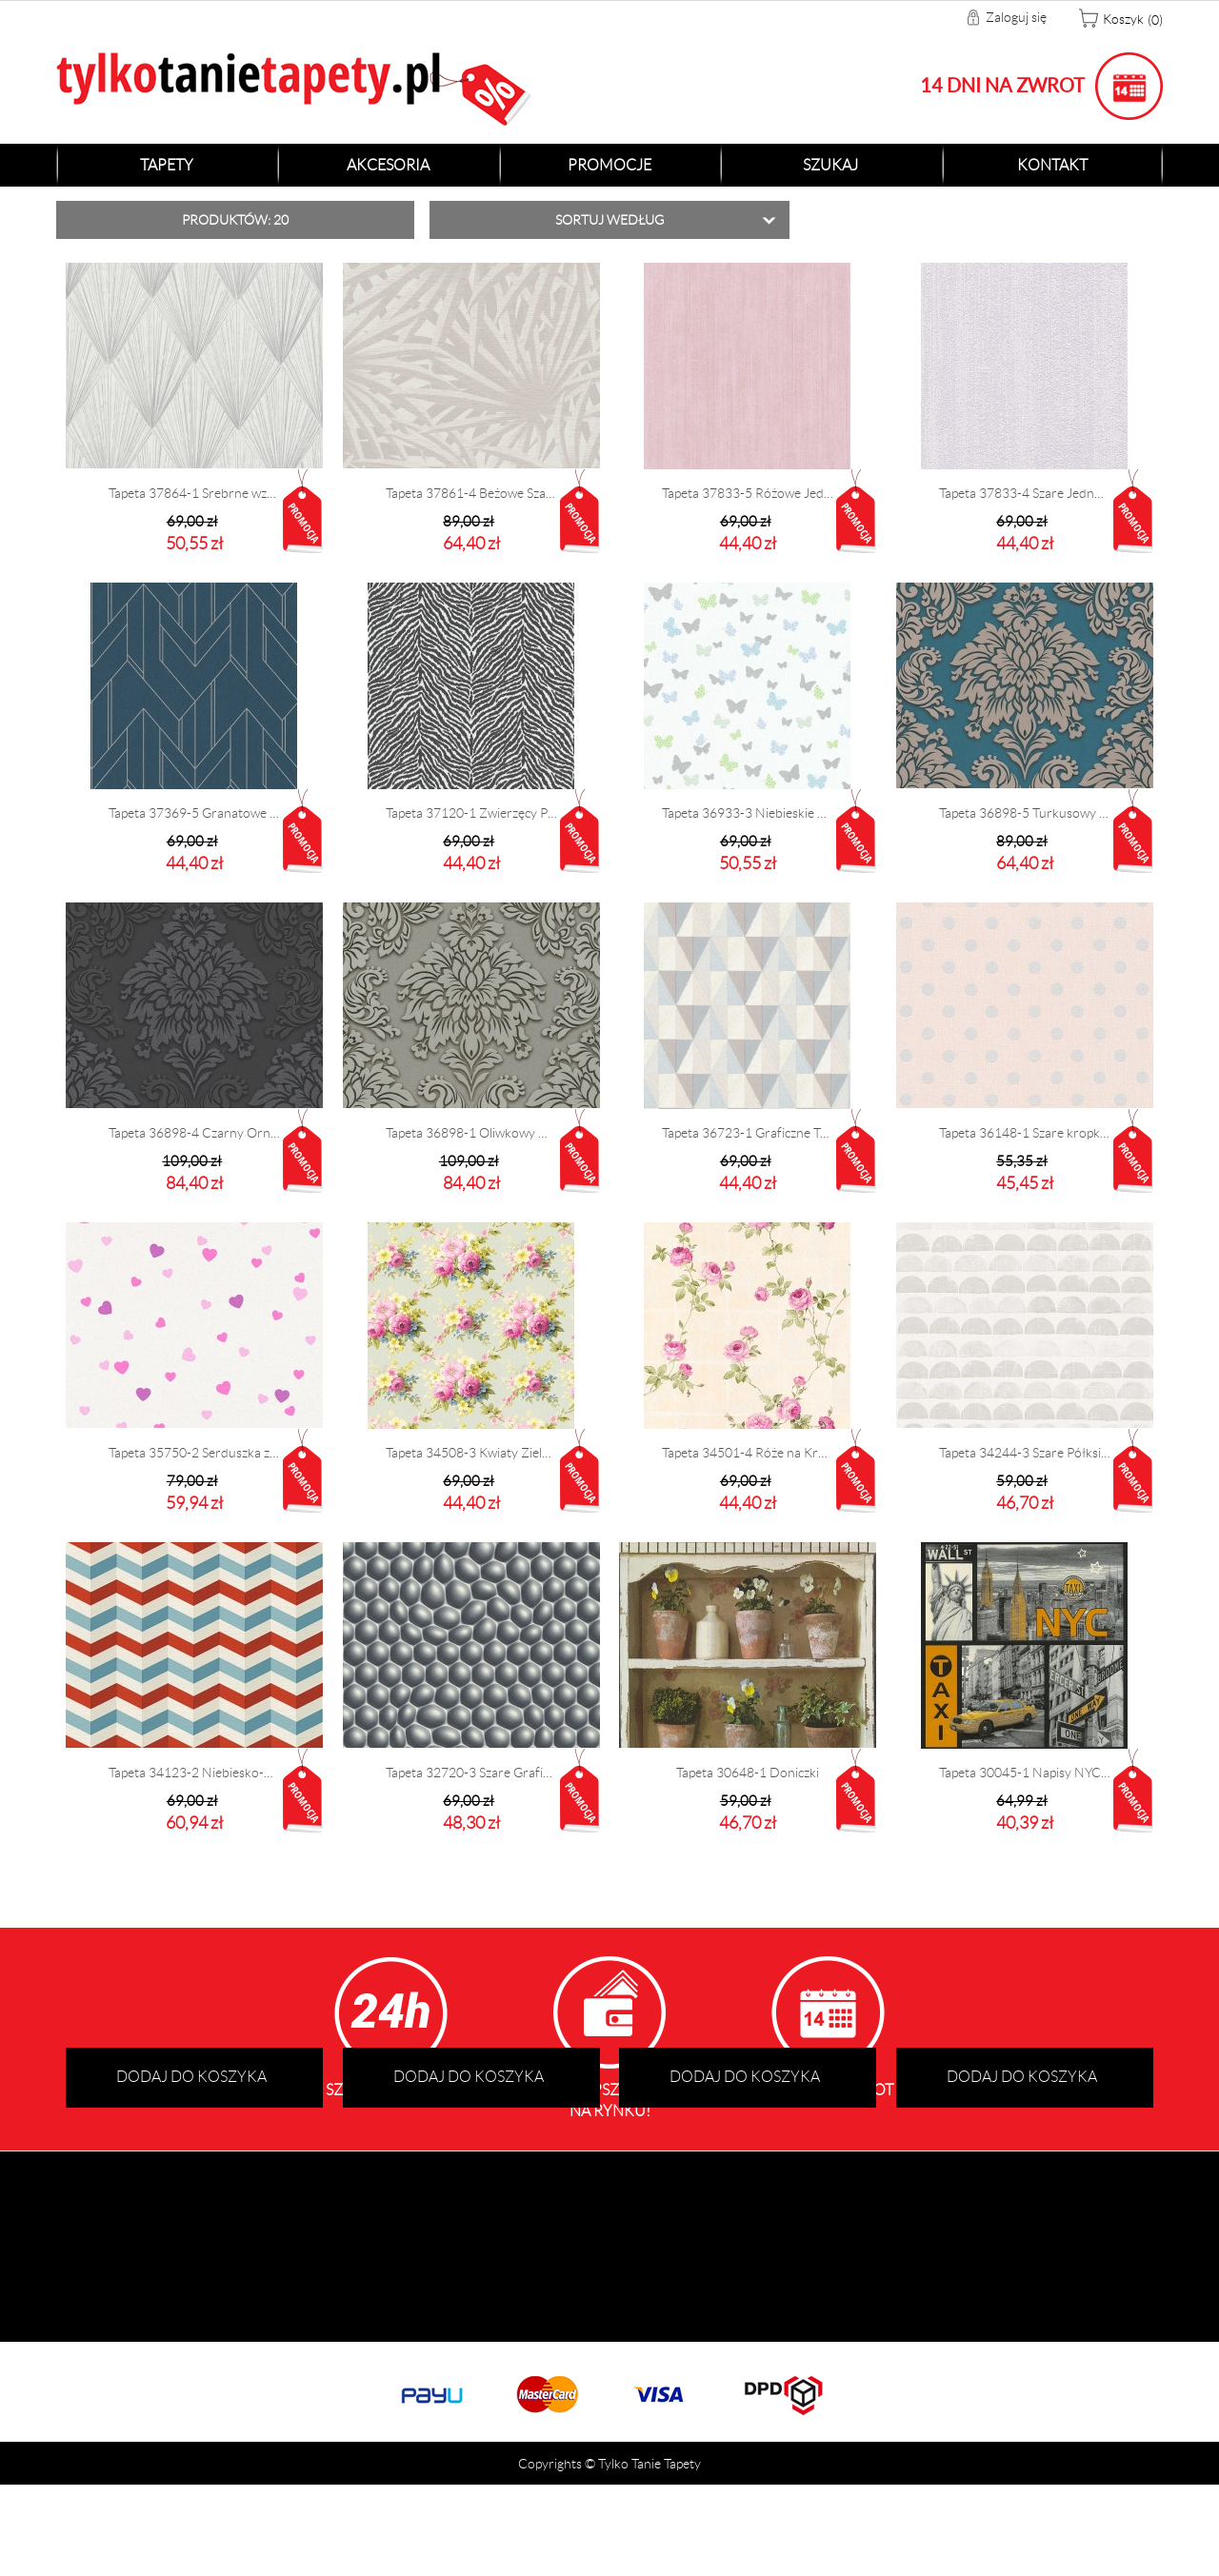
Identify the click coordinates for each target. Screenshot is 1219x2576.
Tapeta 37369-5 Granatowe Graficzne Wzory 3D (194, 813)
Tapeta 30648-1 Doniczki (747, 1772)
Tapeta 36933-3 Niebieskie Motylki (747, 813)
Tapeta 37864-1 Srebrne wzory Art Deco (194, 493)
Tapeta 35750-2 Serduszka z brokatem (194, 1452)
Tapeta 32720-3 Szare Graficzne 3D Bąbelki (471, 1772)
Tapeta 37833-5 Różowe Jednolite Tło (747, 493)
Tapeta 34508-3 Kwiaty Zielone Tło (471, 1452)
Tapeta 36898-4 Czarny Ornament (194, 1132)
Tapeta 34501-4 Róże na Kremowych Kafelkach (747, 1452)
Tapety (166, 165)
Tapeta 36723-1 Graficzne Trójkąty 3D (747, 1132)
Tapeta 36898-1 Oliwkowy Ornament (471, 1132)
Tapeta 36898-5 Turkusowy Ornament (1024, 813)
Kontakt (1052, 165)
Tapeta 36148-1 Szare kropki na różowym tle (1024, 1132)
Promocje (609, 165)
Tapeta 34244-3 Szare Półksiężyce (1024, 1452)
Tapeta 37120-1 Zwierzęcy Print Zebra (471, 813)
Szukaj (830, 165)
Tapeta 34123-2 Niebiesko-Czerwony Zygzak (194, 1772)
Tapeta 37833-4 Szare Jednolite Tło (1024, 493)
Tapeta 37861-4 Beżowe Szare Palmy (471, 493)
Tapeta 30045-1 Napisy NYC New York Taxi (1024, 1772)
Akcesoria (388, 165)
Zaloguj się (1016, 17)
